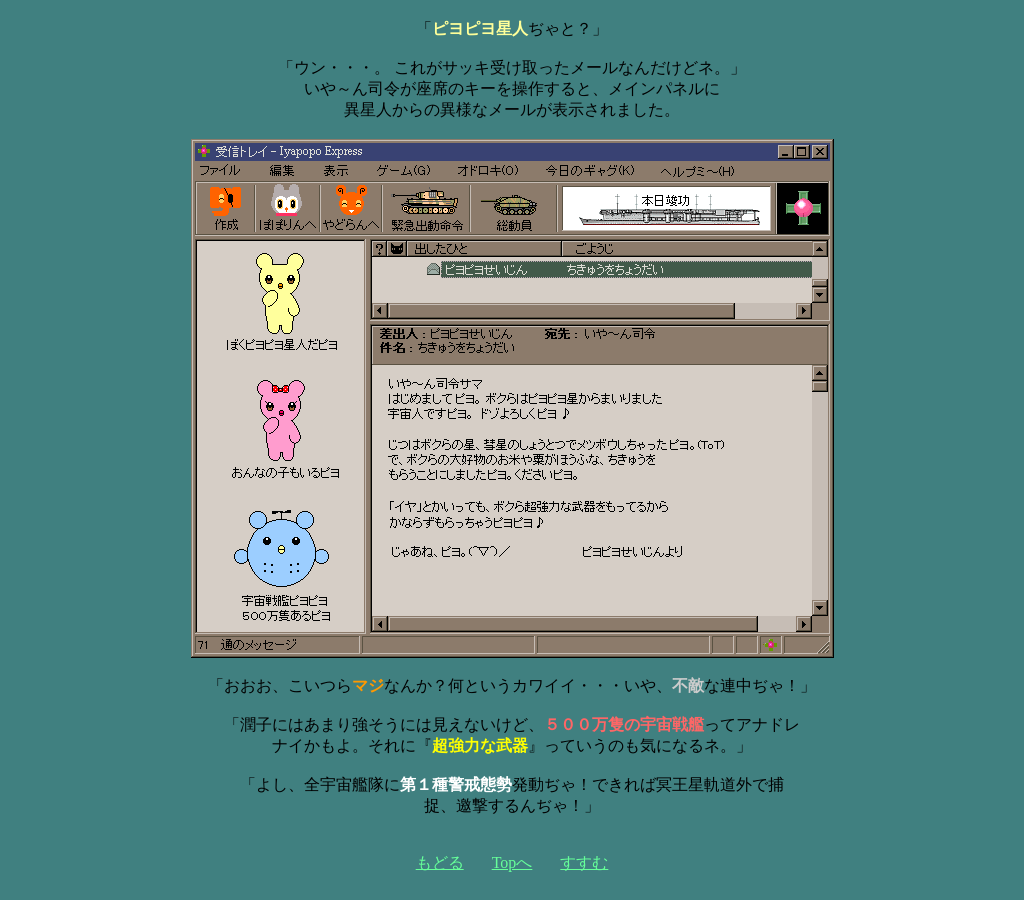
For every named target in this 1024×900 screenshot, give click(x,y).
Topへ (512, 862)
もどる (440, 862)
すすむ (584, 862)
